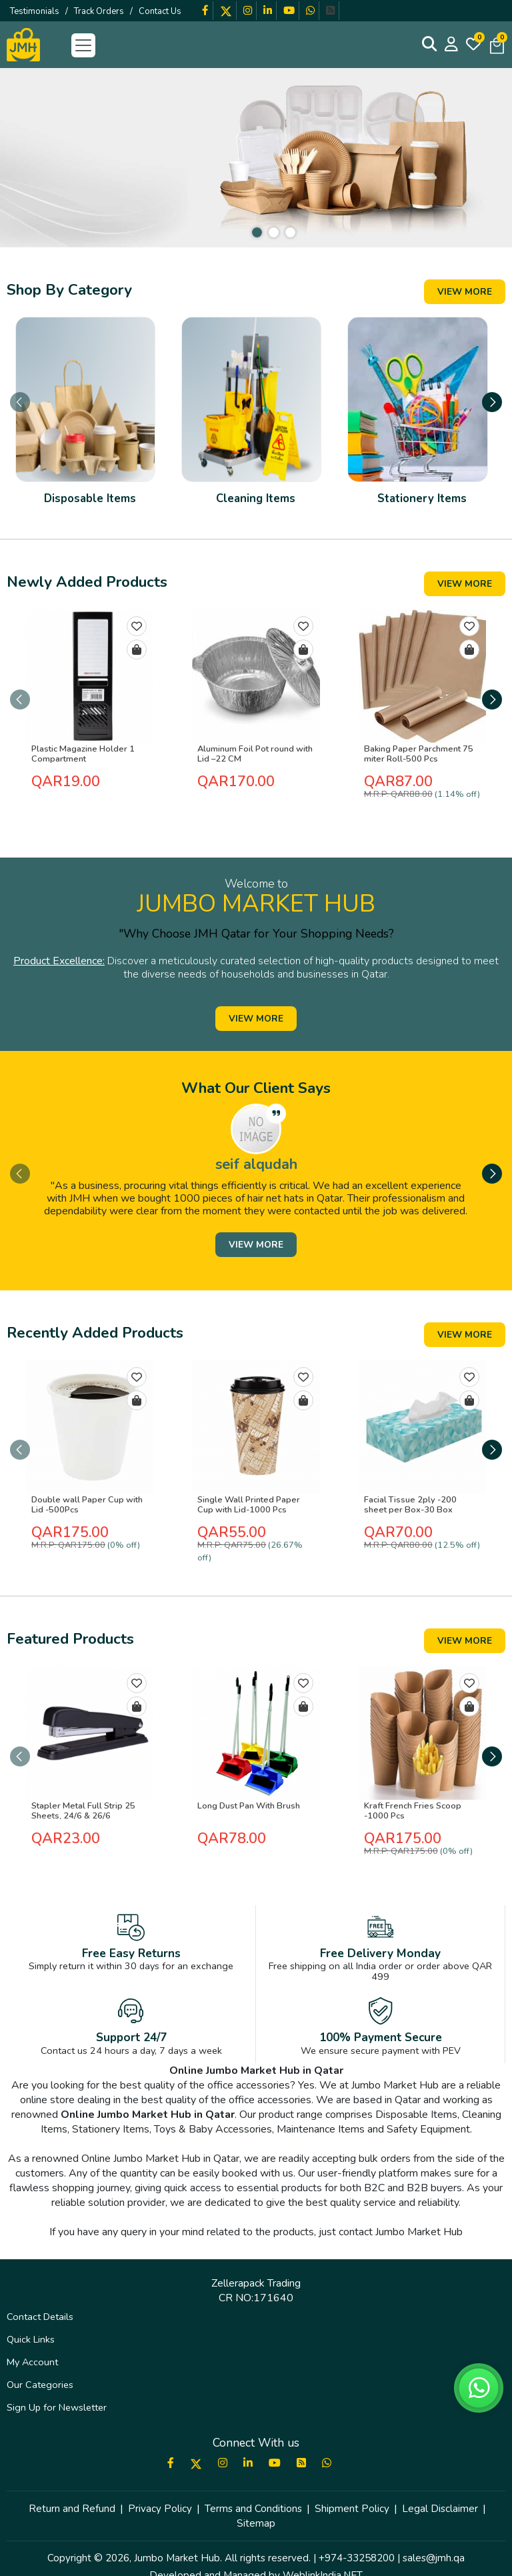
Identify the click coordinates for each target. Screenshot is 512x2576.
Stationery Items (422, 514)
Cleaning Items (255, 514)
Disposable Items (90, 514)
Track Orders (99, 11)
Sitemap (256, 2501)
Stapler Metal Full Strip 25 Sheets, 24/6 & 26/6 (81, 1801)
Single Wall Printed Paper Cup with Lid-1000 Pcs (255, 1508)
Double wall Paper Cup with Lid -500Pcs (84, 1508)
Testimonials (34, 11)
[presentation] (20, 408)
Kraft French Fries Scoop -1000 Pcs (409, 1801)
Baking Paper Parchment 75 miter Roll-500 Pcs (415, 770)
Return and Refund (72, 2486)
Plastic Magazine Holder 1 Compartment (80, 770)
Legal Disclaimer (440, 2486)
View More (464, 291)
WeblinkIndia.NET (323, 2553)
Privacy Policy (160, 2486)
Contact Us (160, 11)
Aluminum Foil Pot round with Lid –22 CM (252, 770)
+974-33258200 (357, 2536)
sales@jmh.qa (434, 2536)
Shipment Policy (352, 2486)
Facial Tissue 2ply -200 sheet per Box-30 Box (419, 1508)
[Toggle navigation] (83, 45)
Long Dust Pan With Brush (246, 1796)
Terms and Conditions (253, 2486)
